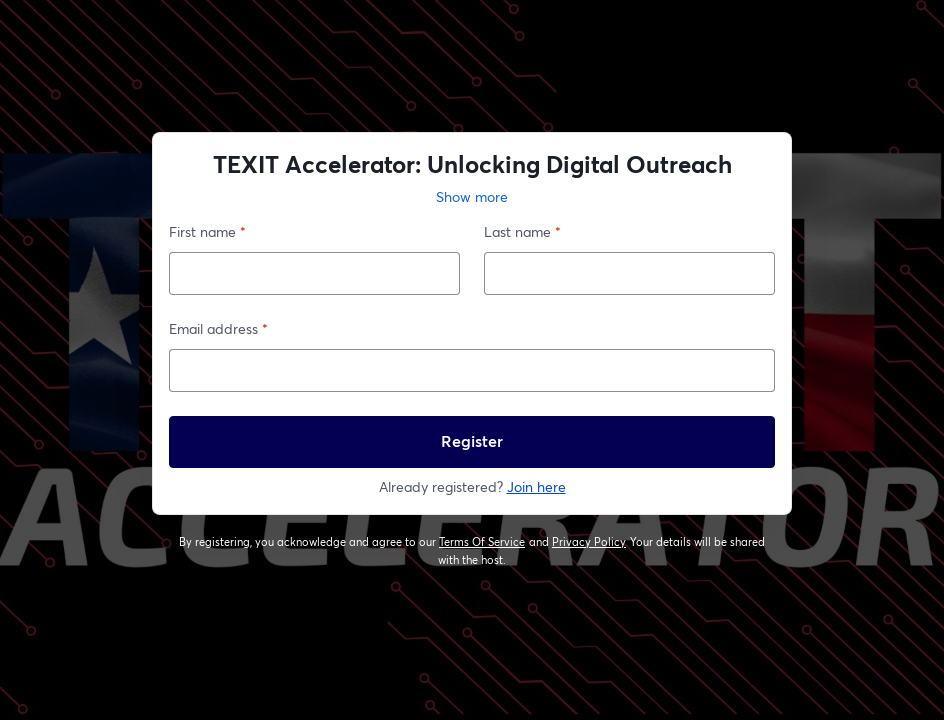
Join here (536, 486)
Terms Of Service (482, 542)
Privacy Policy (589, 542)
